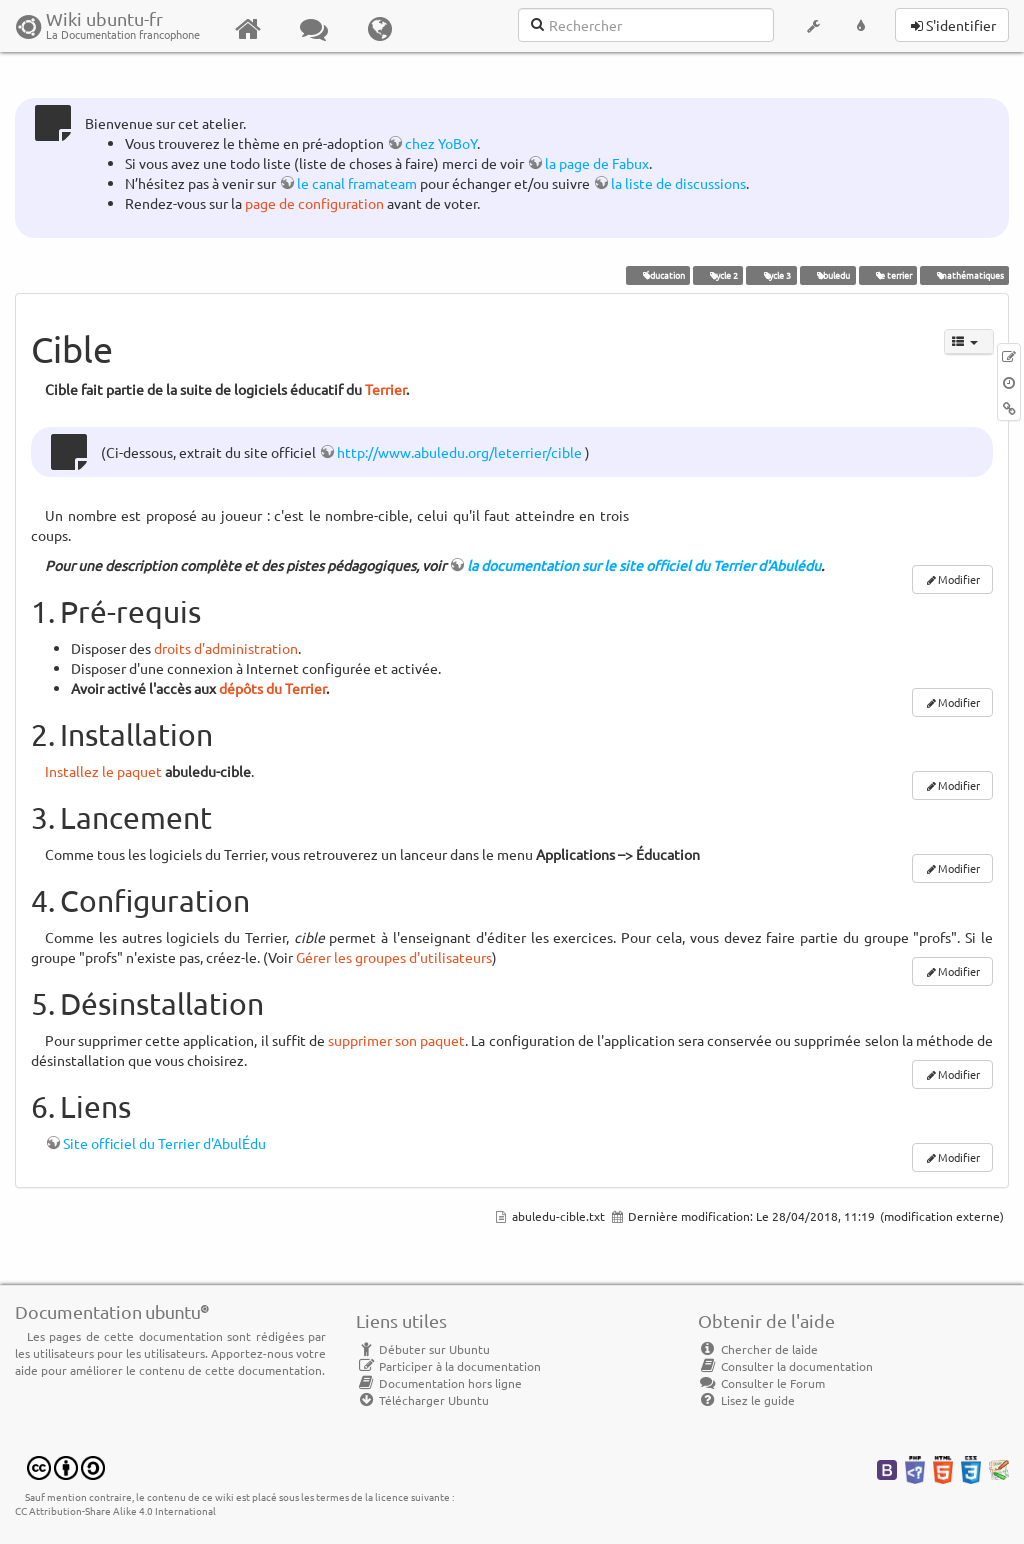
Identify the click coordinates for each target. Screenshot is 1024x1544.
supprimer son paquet (396, 1040)
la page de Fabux (597, 163)
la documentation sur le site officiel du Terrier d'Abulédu (644, 565)
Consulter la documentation (785, 1366)
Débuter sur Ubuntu (423, 1349)
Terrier (385, 389)
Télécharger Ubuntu (422, 1400)
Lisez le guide (746, 1400)
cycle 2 (718, 275)
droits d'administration (226, 648)
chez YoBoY (441, 143)
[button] (813, 26)
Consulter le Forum (761, 1383)
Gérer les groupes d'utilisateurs (394, 957)
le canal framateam (357, 183)
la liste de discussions (678, 183)
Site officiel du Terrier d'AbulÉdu (164, 1143)
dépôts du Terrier (272, 688)
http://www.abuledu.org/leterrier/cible (459, 452)
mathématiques (964, 275)
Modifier (959, 579)
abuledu (827, 275)
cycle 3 (771, 275)
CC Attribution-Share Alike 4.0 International (115, 1510)
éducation (657, 275)
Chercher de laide (758, 1349)
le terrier (887, 275)
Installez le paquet (103, 771)
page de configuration (314, 203)
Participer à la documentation (448, 1366)
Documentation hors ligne (439, 1383)
